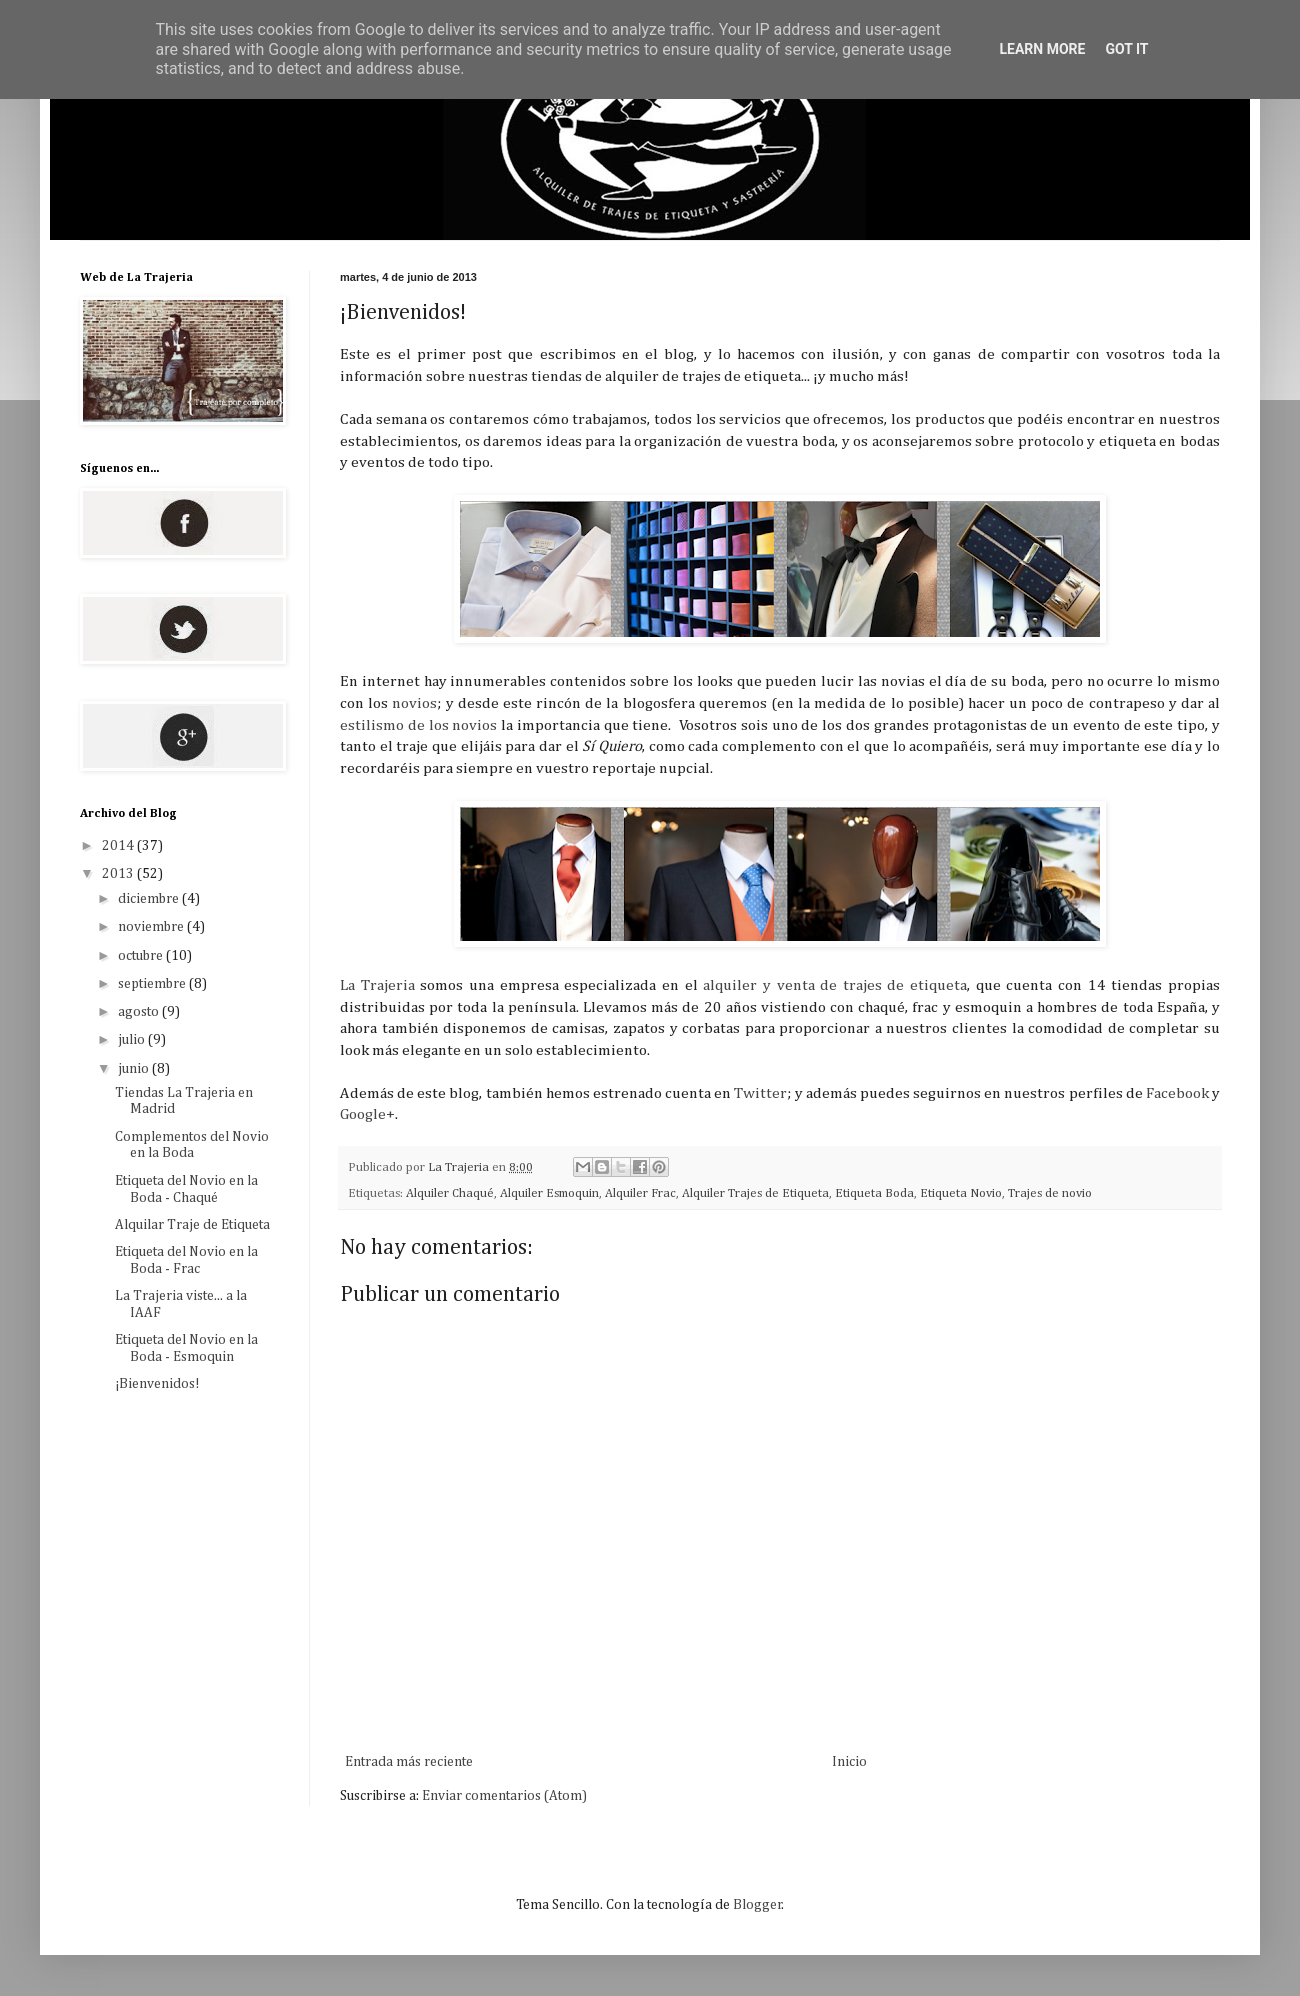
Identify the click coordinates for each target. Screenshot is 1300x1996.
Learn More (1042, 49)
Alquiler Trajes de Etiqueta (755, 1193)
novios (414, 703)
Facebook (1177, 1093)
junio (135, 1069)
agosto (140, 1012)
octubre (142, 956)
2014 (119, 846)
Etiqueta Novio (961, 1193)
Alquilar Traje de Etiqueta (192, 1225)
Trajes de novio (1050, 1193)
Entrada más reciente (409, 1762)
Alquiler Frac (640, 1193)
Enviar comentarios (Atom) (504, 1796)
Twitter (760, 1093)
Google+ (367, 1114)
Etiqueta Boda (874, 1193)
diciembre (150, 899)
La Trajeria (377, 985)
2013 (119, 874)
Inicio (849, 1762)
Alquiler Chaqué (450, 1193)
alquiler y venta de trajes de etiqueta (835, 985)
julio (133, 1040)
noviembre (152, 927)
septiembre (153, 984)
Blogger (757, 1905)
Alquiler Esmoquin (549, 1193)
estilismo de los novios (418, 725)
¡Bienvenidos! (157, 1384)
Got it (1126, 49)
